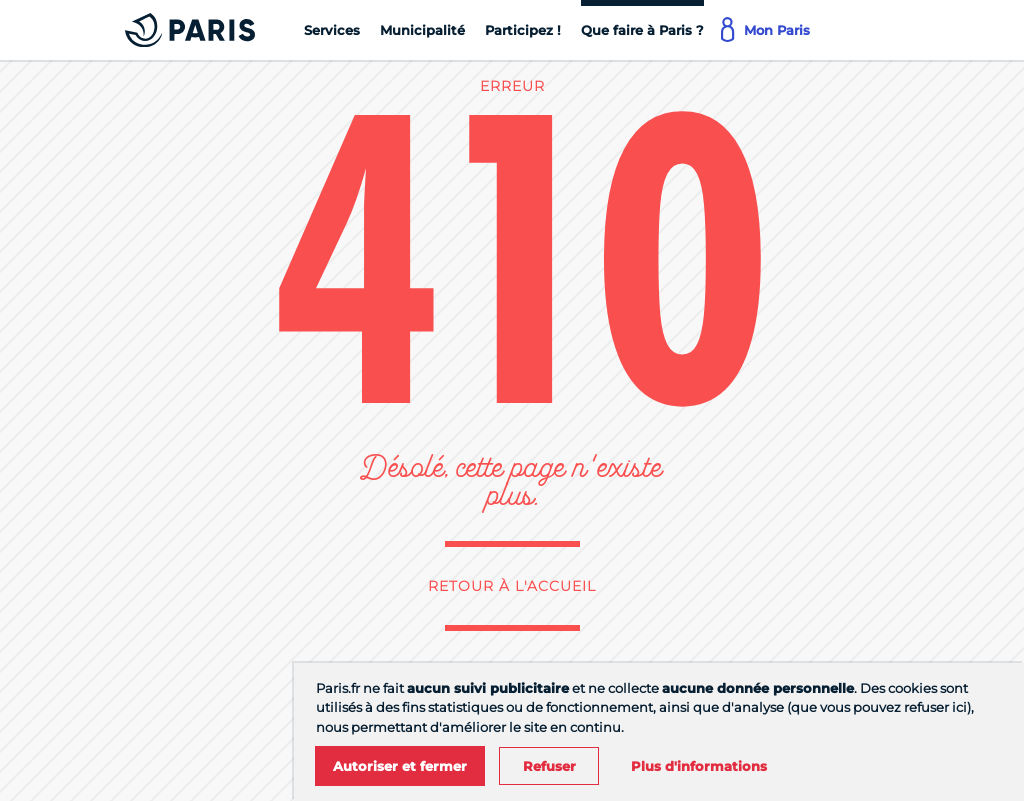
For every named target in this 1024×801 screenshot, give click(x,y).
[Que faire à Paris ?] (642, 30)
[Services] (332, 30)
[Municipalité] (422, 30)
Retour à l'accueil (512, 586)
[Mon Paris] (767, 30)
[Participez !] (523, 30)
